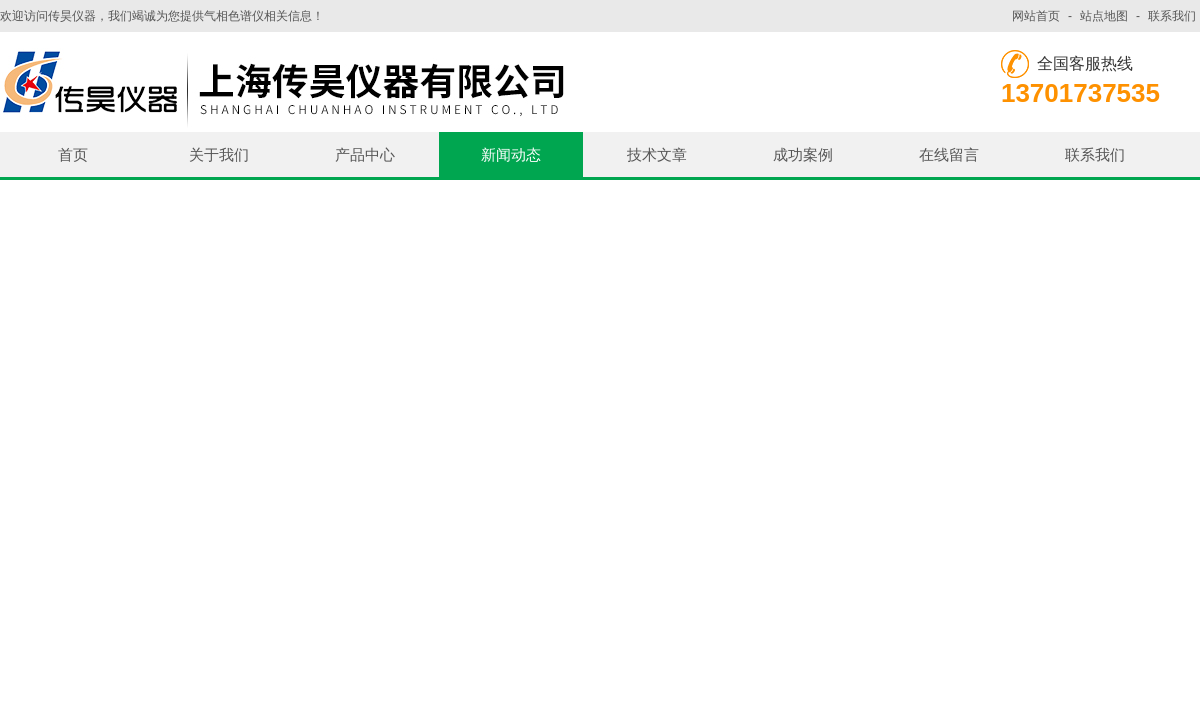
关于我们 (219, 154)
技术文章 (657, 154)
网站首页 (1036, 16)
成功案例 (803, 154)
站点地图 (1104, 16)
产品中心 (365, 154)
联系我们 (1172, 16)
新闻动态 (511, 154)
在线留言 (949, 154)
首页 (73, 154)
